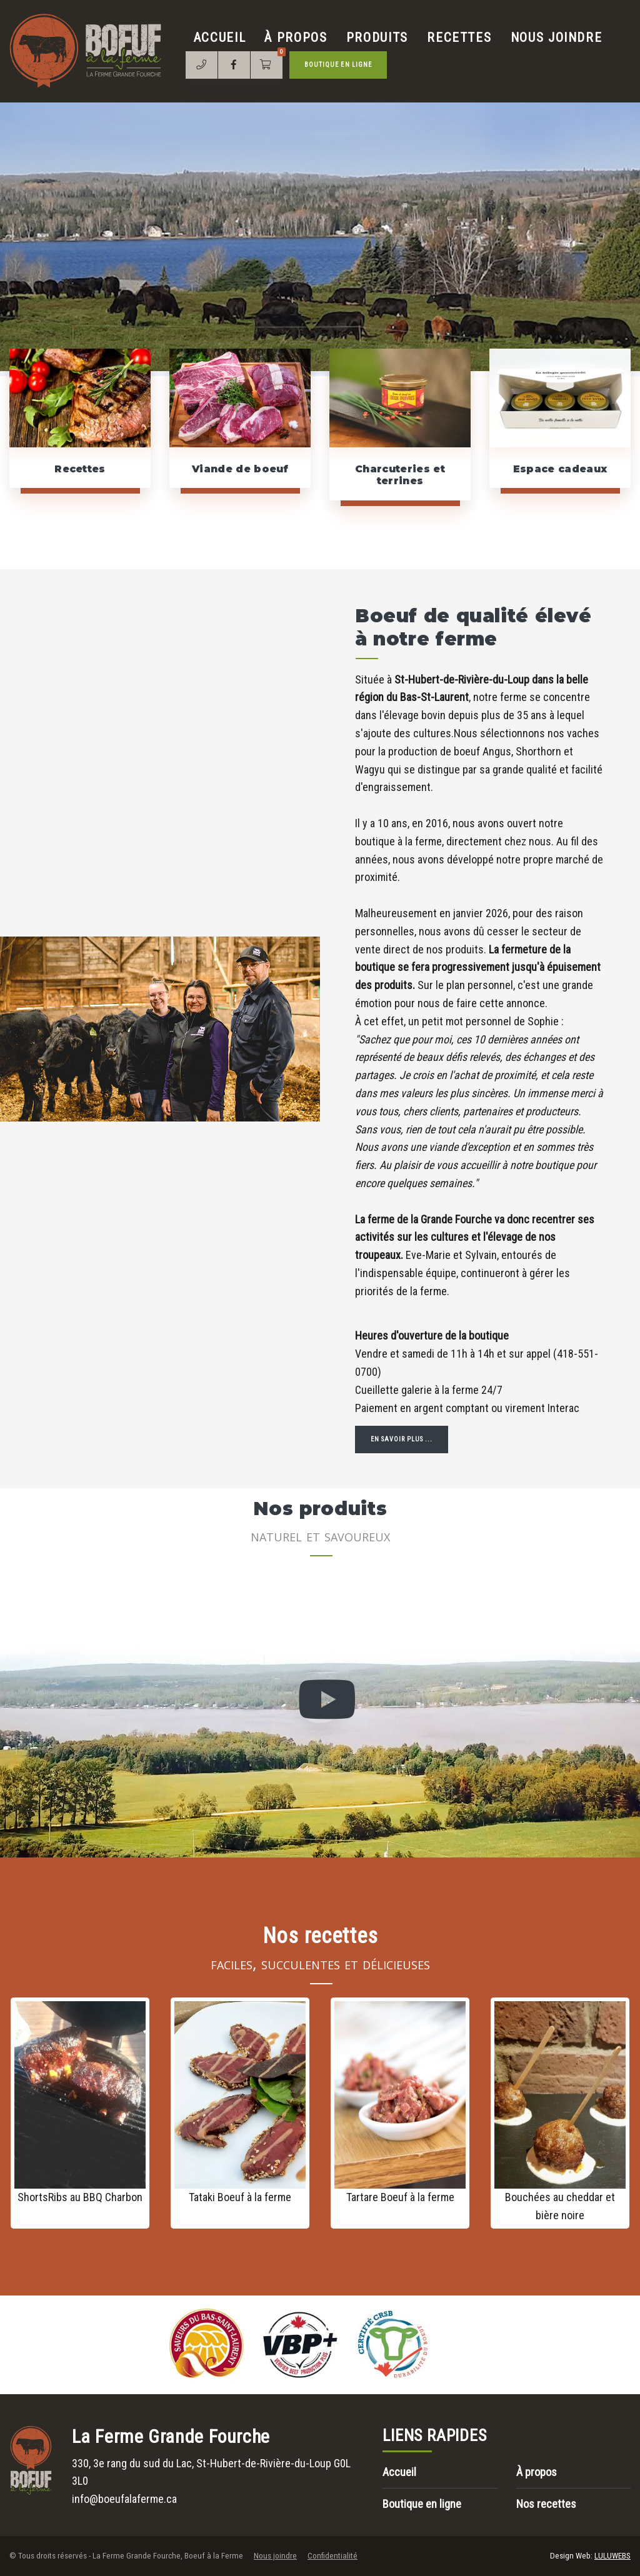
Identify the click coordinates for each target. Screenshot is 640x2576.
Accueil (220, 37)
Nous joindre (556, 37)
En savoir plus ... (402, 1439)
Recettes (459, 37)
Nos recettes (546, 2503)
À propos (295, 37)
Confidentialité (333, 2555)
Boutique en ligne (338, 65)
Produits (377, 37)
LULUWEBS (612, 2555)
